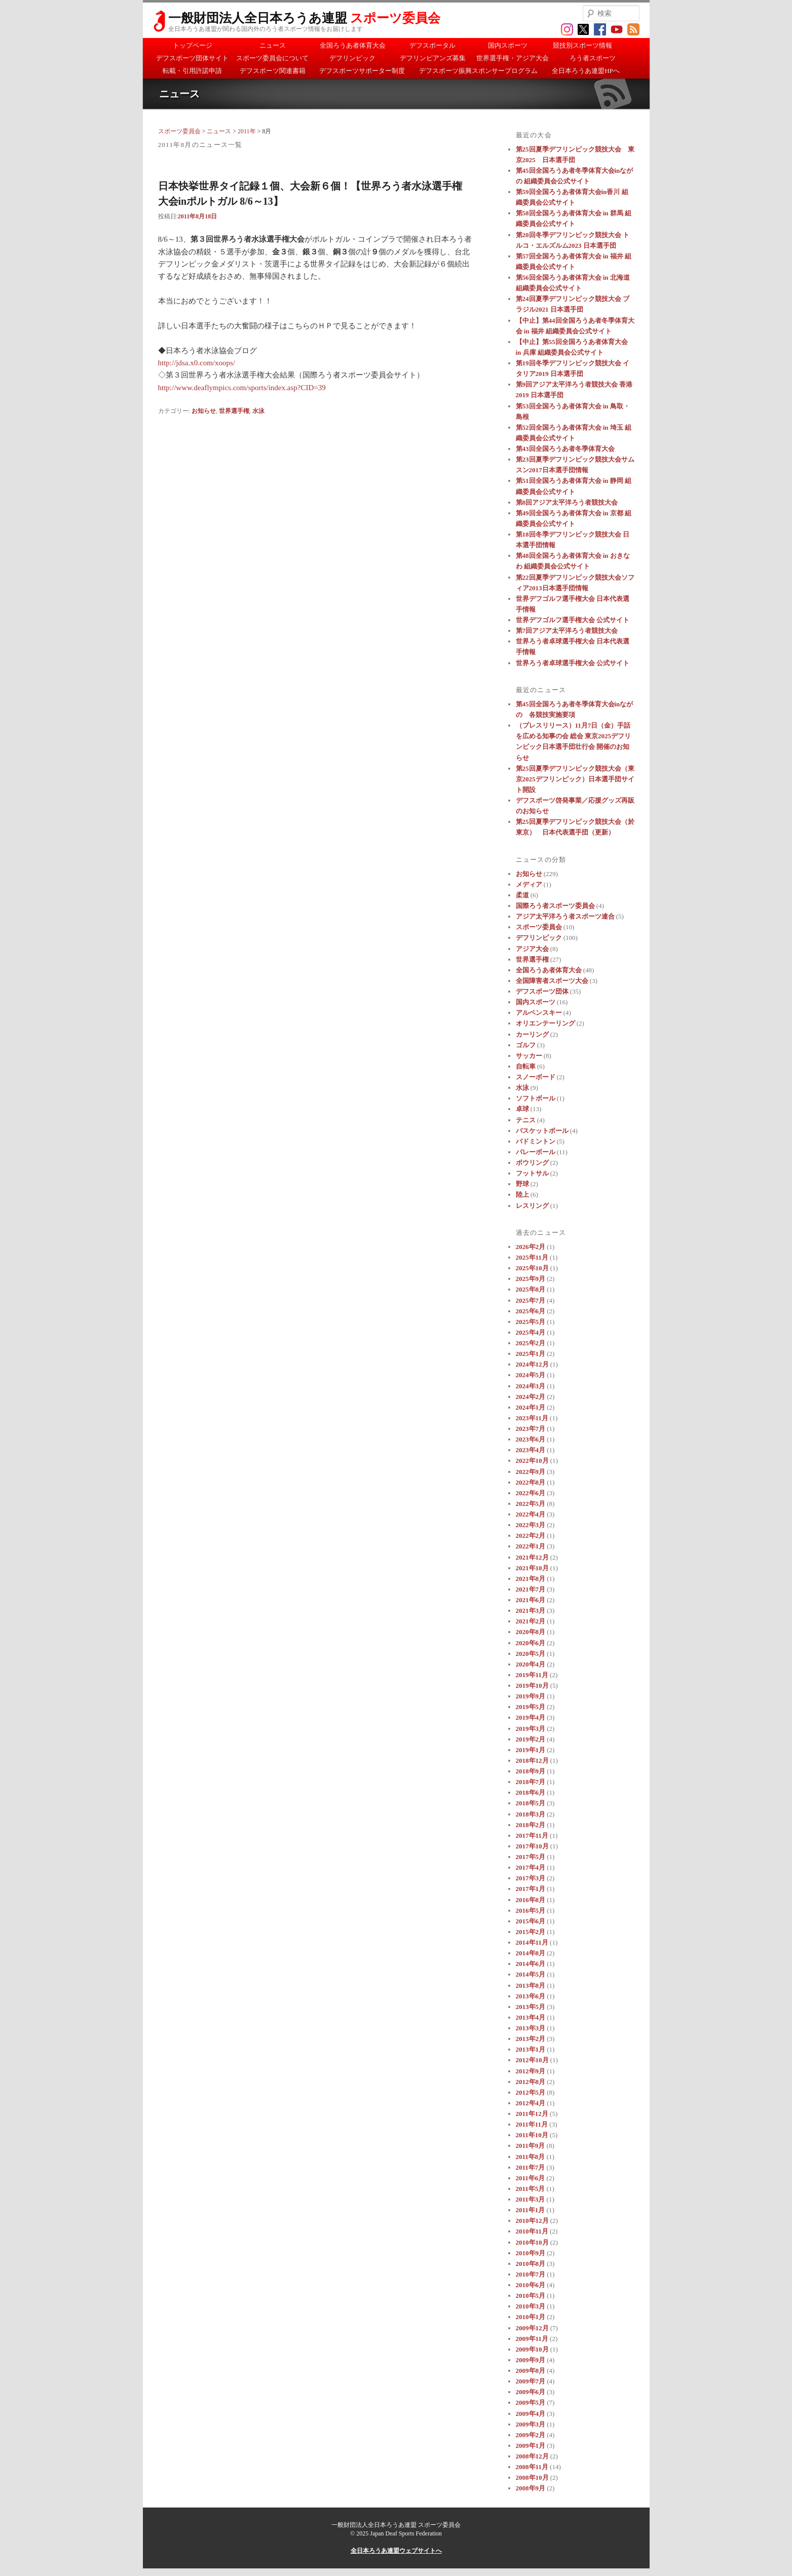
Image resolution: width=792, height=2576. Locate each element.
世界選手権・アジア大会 (512, 58)
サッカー (529, 1055)
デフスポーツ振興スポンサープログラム (478, 70)
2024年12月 (532, 1364)
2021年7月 (531, 1589)
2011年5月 (530, 2188)
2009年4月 (531, 2413)
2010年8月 (531, 2263)
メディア (529, 884)
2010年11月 (532, 2231)
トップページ (192, 45)
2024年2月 (531, 1396)
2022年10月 (532, 1460)
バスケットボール (542, 1130)
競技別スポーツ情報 (582, 45)
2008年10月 (532, 2477)
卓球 (522, 1109)
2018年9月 (531, 1771)
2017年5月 (531, 1857)
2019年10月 (532, 1685)
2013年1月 (531, 2049)
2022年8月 (531, 1482)
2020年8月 (531, 1632)
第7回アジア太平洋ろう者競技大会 (567, 630)
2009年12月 (532, 2328)
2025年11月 (532, 1257)
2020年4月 (531, 1664)
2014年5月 (531, 1974)
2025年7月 (531, 1300)
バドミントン (535, 1141)
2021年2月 (531, 1621)
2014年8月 (531, 1953)
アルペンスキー (539, 1012)
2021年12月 (532, 1557)
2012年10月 (532, 2060)
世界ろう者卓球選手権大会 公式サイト (572, 663)
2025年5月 (531, 1321)
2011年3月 (530, 2199)
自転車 (526, 1066)
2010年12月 (532, 2220)
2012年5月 (531, 2092)
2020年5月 (531, 1653)
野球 (522, 1184)
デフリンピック (352, 58)
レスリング (532, 1205)
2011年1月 (530, 2210)
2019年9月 (531, 1696)
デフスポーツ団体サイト (192, 58)
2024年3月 (531, 1386)
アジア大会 (532, 949)
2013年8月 (531, 1985)
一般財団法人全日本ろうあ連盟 (304, 18)
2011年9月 (530, 2145)
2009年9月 (531, 2360)
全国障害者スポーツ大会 (552, 980)
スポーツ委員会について (272, 58)
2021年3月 (531, 1610)
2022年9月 (531, 1471)
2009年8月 (531, 2370)
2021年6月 (531, 1600)
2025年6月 (531, 1311)
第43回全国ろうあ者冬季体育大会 (565, 448)
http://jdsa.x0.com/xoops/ (197, 363)
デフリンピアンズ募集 (433, 58)
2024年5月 (531, 1375)
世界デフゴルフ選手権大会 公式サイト (572, 620)
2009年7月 (531, 2381)
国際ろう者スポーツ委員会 (555, 906)
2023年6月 (531, 1439)
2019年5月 (531, 1707)
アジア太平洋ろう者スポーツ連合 (565, 916)
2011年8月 (530, 2157)
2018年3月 (531, 1814)
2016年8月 (531, 1900)
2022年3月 (531, 1525)
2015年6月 (531, 1921)
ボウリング (532, 1162)
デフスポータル (432, 45)
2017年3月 (531, 1878)
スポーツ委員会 (179, 131)
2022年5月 (531, 1503)
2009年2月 (531, 2435)
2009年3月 (531, 2424)
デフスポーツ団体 (542, 991)
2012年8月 (531, 2082)
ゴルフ (526, 1045)
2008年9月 (531, 2488)
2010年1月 (531, 2317)
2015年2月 (531, 1932)
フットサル (532, 1173)
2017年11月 (532, 1835)
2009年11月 (532, 2338)
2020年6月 (531, 1643)
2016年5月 (531, 1910)
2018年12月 (532, 1760)
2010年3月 (531, 2306)
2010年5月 (531, 2295)
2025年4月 (531, 1332)
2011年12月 (532, 2113)
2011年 (247, 131)
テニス (526, 1120)
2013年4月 (531, 2017)
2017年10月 (532, 1846)
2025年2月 (531, 1343)
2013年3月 (531, 2028)
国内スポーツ (507, 45)
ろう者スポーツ (593, 58)
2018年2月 (531, 1825)
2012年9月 (531, 2071)
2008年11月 (532, 2467)
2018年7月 (531, 1782)
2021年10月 (532, 1568)
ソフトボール (535, 1098)
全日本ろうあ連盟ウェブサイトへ (396, 2550)
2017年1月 (531, 1888)
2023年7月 (531, 1428)
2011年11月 (532, 2124)
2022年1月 (531, 1546)
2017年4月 (531, 1867)
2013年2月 (531, 2038)
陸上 (522, 1194)
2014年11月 (532, 1942)
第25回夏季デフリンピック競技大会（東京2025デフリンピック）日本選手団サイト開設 (575, 779)
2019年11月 (532, 1675)
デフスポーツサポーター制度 (362, 70)
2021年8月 (531, 1578)
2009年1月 (531, 2445)
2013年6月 (531, 1996)
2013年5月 (531, 2007)
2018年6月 (531, 1792)
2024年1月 (531, 1407)
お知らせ (204, 410)
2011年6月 (530, 2178)
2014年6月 (531, 1963)
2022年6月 (531, 1493)
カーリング (532, 1034)
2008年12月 (532, 2456)
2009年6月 (531, 2392)
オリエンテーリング (545, 1023)
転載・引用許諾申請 (192, 70)
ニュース (272, 45)
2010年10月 (532, 2242)
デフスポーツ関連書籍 (273, 70)
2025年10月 (532, 1268)
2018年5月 (531, 1803)
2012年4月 (531, 2103)
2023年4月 (531, 1450)
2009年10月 (532, 2349)
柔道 (522, 895)
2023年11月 (532, 1418)
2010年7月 (531, 2274)
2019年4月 (531, 1717)
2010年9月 (531, 2253)
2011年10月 (532, 2135)
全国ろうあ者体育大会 (353, 45)
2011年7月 (530, 2167)
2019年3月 (531, 1728)
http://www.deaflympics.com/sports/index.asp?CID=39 (242, 388)
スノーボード (535, 1077)
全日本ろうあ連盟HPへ (586, 70)
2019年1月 (531, 1750)
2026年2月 (531, 1247)
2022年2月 (531, 1535)
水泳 (258, 410)
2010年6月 (531, 2285)
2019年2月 (531, 1739)
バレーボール (535, 1152)
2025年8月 (531, 1289)
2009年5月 (531, 2402)
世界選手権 (234, 410)
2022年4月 (531, 1514)
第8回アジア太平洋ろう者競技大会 (567, 502)
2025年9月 (531, 1278)
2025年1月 (531, 1353)
